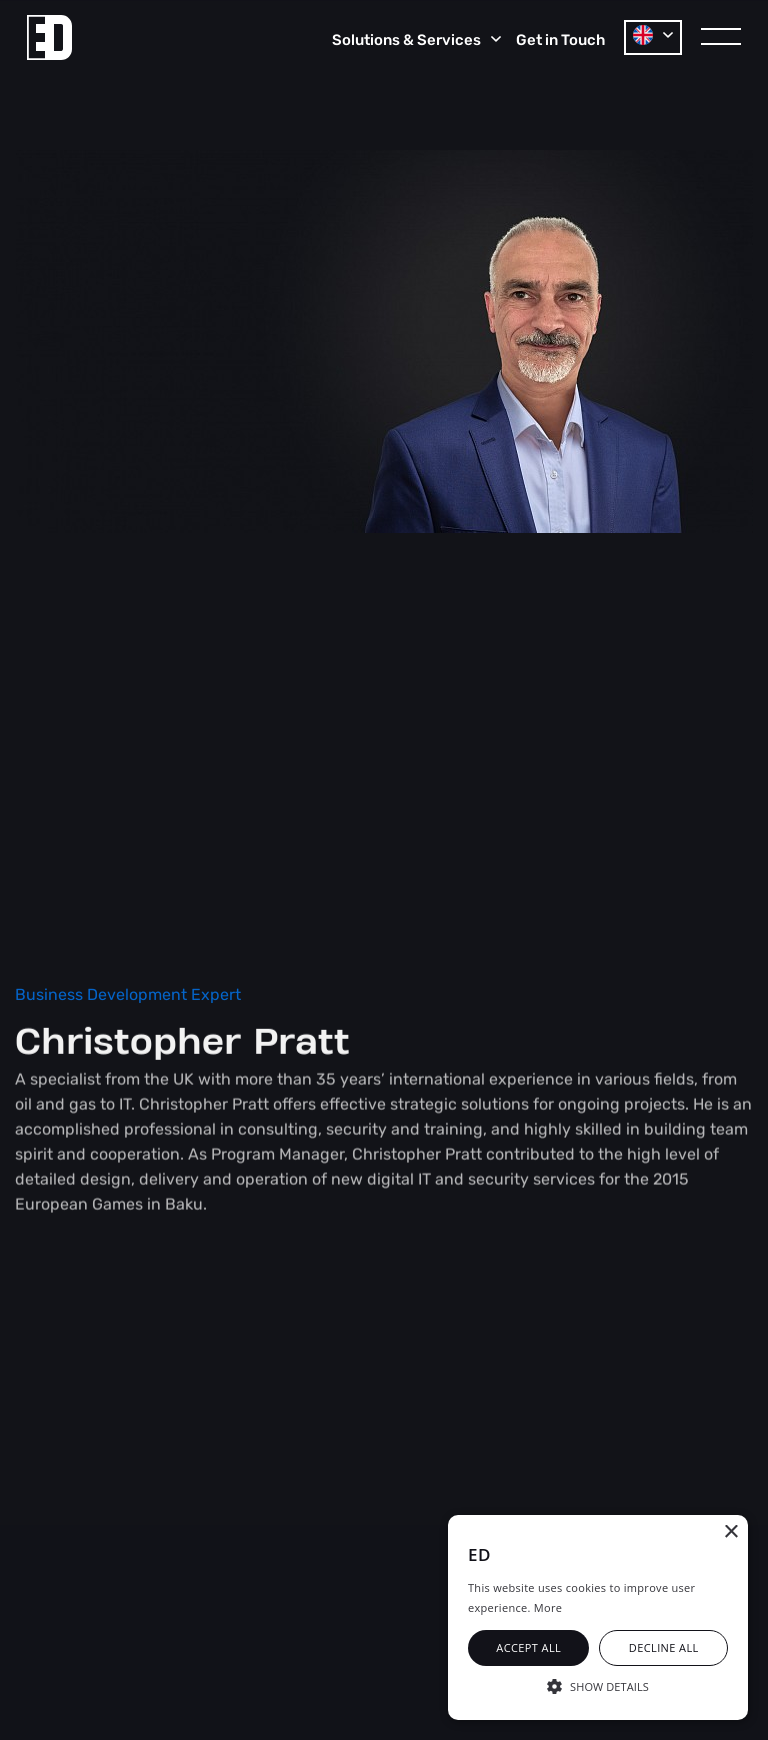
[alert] (598, 1617)
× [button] (730, 1532)
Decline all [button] (664, 1647)
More (548, 1607)
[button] (598, 1685)
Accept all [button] (528, 1647)
